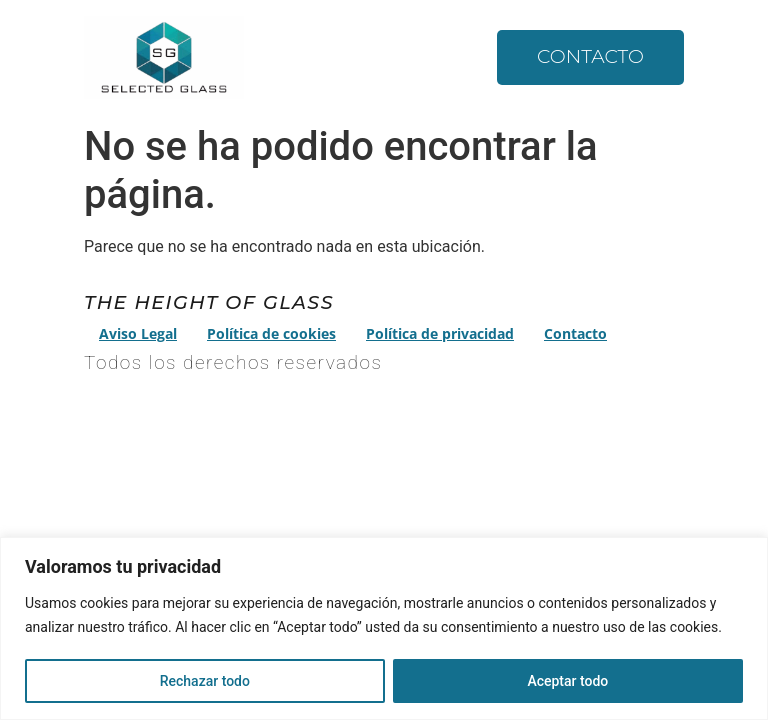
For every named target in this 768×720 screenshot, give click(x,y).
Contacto (590, 56)
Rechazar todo (205, 681)
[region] (384, 628)
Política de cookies (271, 333)
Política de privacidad (440, 333)
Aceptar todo (567, 681)
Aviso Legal (138, 333)
